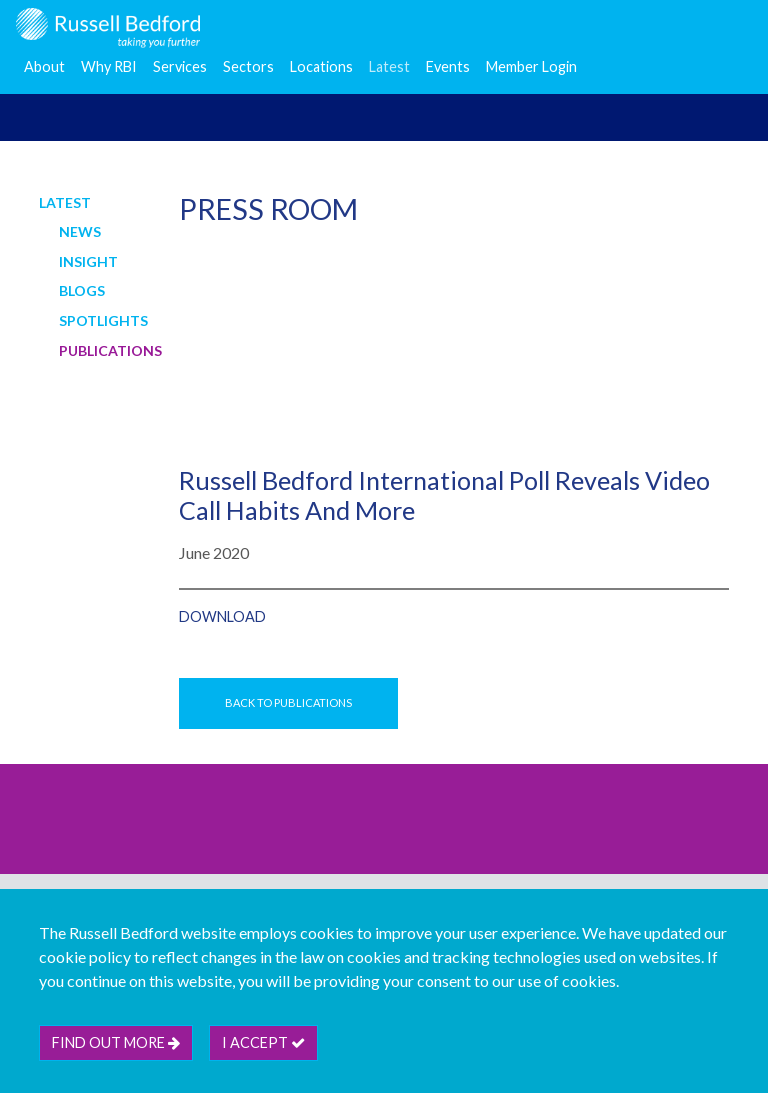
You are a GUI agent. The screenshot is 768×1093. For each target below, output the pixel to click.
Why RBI (109, 66)
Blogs (82, 290)
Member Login (531, 66)
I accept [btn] (263, 1042)
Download (222, 616)
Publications (110, 350)
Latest (389, 66)
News (80, 231)
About (44, 66)
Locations (321, 66)
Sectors (248, 66)
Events (448, 66)
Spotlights (103, 320)
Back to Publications (288, 702)
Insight (88, 261)
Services (180, 66)
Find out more (116, 1042)
